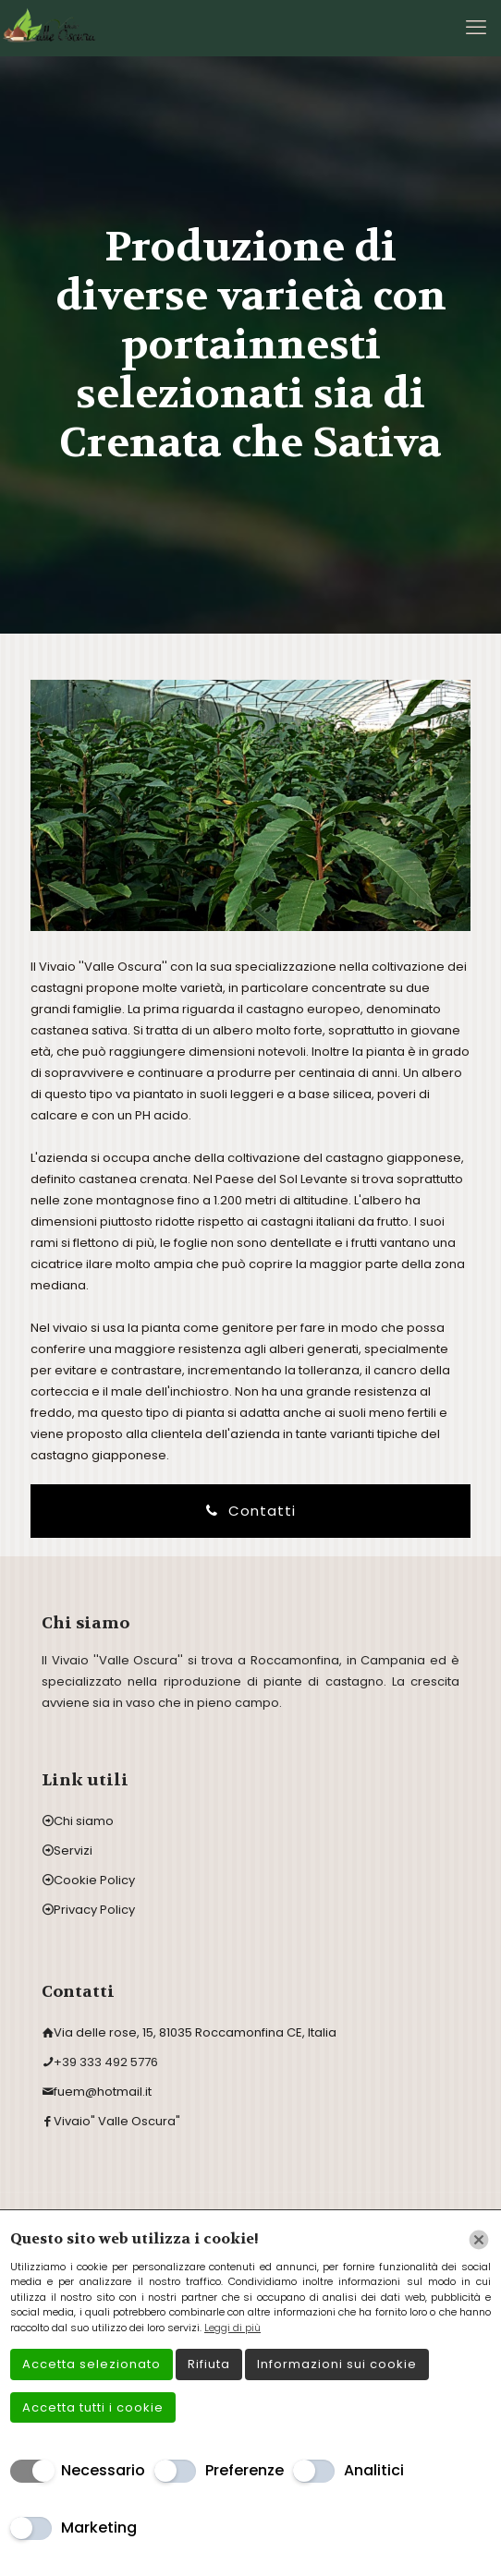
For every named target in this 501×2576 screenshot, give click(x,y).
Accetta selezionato (91, 2364)
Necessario (103, 2470)
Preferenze (244, 2470)
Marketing (99, 2527)
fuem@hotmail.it (103, 2091)
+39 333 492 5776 (106, 2062)
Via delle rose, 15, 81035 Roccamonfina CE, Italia (195, 2032)
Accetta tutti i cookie (93, 2407)
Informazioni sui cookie (337, 2364)
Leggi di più (232, 2327)
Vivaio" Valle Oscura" (117, 2121)
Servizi (73, 1850)
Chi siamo (84, 1821)
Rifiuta (209, 2364)
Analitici (374, 2470)
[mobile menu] (476, 27)
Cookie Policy (94, 1880)
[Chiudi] (479, 2240)
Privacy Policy (94, 1909)
